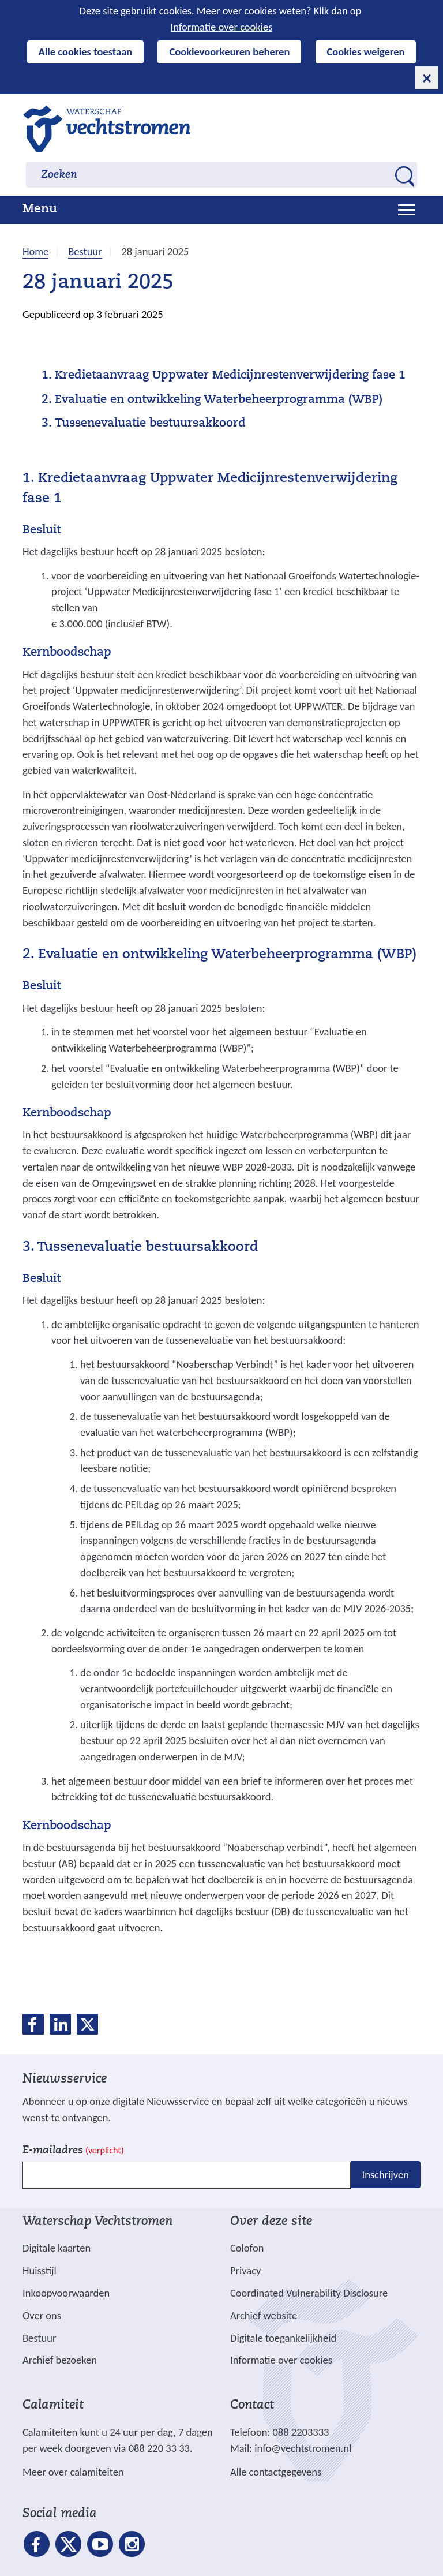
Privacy (245, 2270)
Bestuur (39, 2338)
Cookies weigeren (366, 51)
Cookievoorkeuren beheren (229, 51)
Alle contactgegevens (275, 2471)
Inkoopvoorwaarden (66, 2293)
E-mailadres (72, 2150)
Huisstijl (39, 2270)
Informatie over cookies (222, 26)
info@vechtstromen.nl (302, 2448)
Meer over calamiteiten (73, 2471)
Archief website (263, 2315)
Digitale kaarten (56, 2248)
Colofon (247, 2248)
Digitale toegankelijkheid (283, 2338)
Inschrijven (385, 2174)
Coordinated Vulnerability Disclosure (309, 2293)
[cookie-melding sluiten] (426, 77)
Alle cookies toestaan (86, 51)
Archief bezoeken (59, 2359)
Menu (39, 209)
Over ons (41, 2315)
